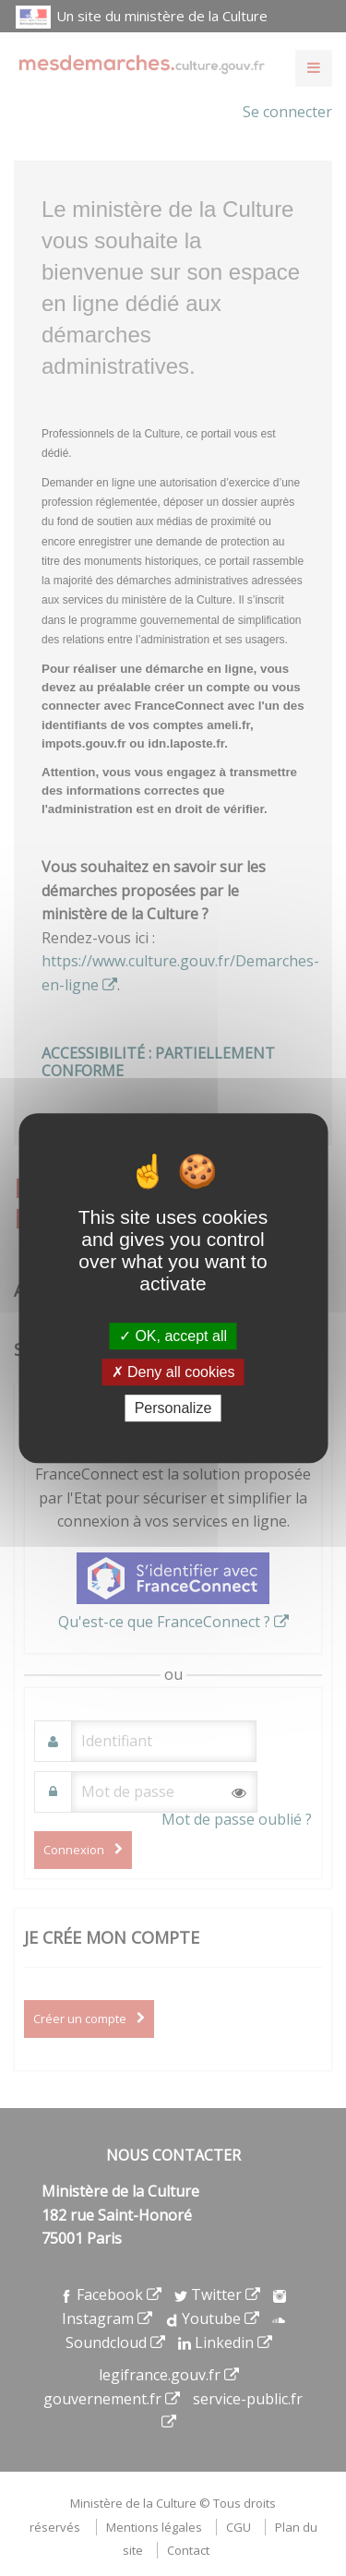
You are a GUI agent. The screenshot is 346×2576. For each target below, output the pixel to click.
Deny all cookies (173, 1372)
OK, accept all (173, 1336)
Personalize (173, 1408)
